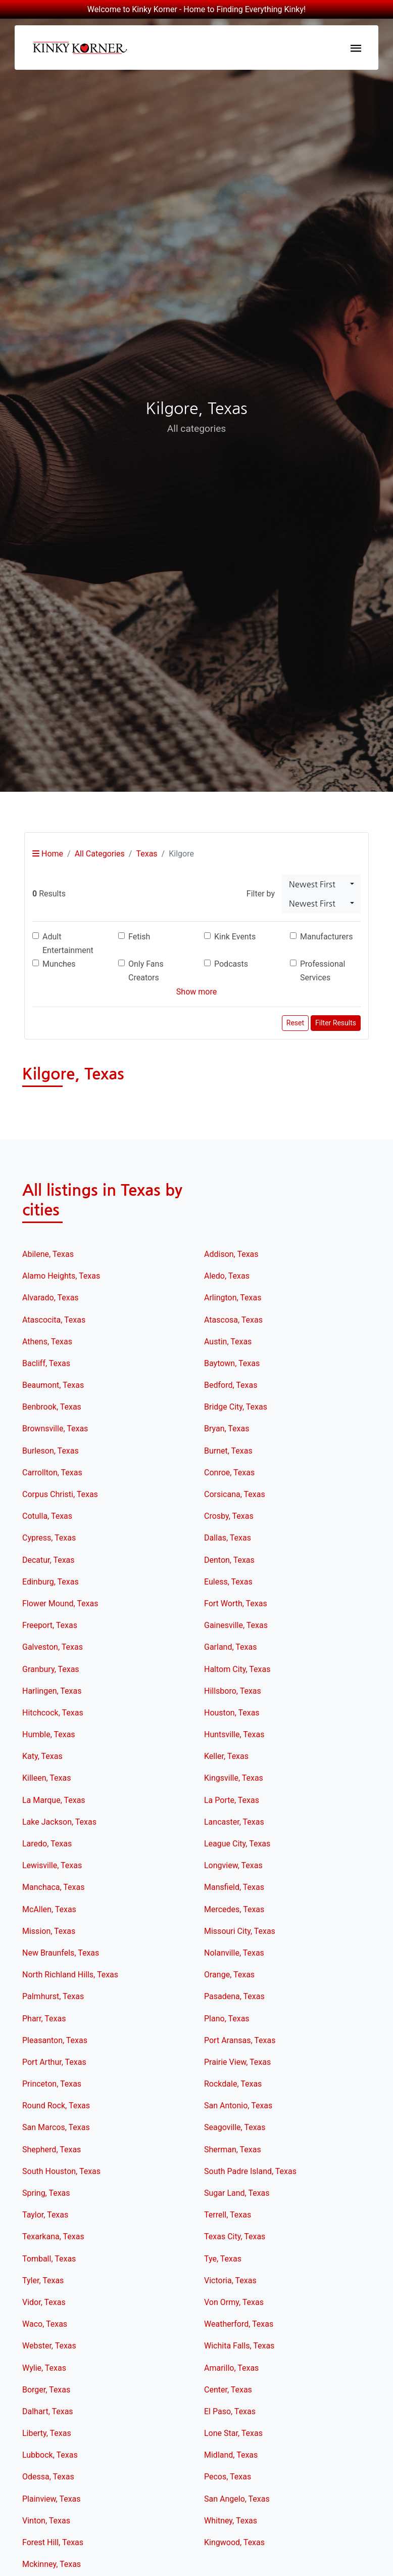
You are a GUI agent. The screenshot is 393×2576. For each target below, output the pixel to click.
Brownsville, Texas (55, 1428)
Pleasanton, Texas (54, 2040)
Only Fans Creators (146, 970)
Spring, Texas (46, 2193)
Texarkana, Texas (53, 2236)
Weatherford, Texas (238, 2324)
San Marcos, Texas (56, 2127)
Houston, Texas (232, 1713)
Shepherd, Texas (51, 2149)
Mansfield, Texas (234, 1887)
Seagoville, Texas (235, 2127)
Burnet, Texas (228, 1451)
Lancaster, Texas (234, 1822)
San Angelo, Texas (237, 2499)
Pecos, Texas (227, 2476)
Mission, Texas (48, 1931)
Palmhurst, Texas (53, 1996)
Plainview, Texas (51, 2499)
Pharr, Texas (44, 2018)
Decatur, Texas (48, 1560)
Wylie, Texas (44, 2368)
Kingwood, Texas (234, 2542)
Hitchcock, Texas (52, 1713)
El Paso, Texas (230, 2411)
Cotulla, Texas (47, 1516)
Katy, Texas (42, 1756)
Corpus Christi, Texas (60, 1494)
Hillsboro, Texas (232, 1691)
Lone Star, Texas (233, 2433)
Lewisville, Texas (52, 1865)
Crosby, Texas (229, 1516)
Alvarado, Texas (50, 1297)
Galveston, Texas (52, 1647)
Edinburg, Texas (50, 1582)
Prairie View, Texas (237, 2062)
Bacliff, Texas (46, 1363)
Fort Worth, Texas (235, 1603)
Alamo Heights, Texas (61, 1276)
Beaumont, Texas (53, 1385)
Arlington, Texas (232, 1297)
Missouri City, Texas (239, 1931)
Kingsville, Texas (233, 1778)
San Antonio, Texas (238, 2105)
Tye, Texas (222, 2259)
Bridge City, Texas (235, 1407)
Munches (59, 964)
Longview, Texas (233, 1865)
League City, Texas (237, 1843)
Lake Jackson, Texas (59, 1822)
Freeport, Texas (49, 1625)
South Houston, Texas (61, 2171)
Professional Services (322, 970)
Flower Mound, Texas (60, 1603)
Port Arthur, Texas (54, 2062)
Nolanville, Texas (234, 1953)
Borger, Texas (46, 2389)
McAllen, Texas (49, 1909)
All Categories (100, 853)
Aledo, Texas (227, 1276)
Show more (196, 992)
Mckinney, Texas (51, 2564)
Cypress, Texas (49, 1538)
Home (47, 853)
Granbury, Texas (50, 1669)
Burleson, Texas (50, 1451)
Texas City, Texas (234, 2236)
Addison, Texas (231, 1254)
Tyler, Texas (43, 2280)
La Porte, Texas (231, 1800)
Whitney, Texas (230, 2520)
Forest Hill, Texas (52, 2542)
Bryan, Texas (226, 1428)
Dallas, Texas (227, 1538)
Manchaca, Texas (53, 1887)
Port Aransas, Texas (239, 2040)
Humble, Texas (48, 1734)
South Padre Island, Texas (250, 2171)
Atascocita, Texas (53, 1320)
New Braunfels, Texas (60, 1953)
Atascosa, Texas (233, 1320)
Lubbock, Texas (50, 2455)
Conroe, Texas (229, 1472)
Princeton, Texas (51, 2084)
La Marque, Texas (53, 1800)
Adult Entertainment (67, 943)
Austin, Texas (228, 1341)
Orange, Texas (229, 1974)
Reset (295, 1023)
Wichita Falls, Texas (239, 2346)
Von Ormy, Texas (234, 2302)
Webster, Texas (49, 2346)
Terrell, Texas (227, 2215)
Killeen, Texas (46, 1778)
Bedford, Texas (230, 1385)
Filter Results (335, 1023)
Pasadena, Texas (234, 1996)
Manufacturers (326, 936)
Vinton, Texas (46, 2520)
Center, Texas (228, 2389)
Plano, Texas (227, 2018)
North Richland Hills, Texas (70, 1974)
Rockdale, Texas (233, 2084)
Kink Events (235, 936)
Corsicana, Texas (234, 1494)
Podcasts (231, 964)
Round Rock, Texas (56, 2105)
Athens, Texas (47, 1341)
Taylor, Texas (45, 2215)
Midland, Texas (231, 2455)
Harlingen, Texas (51, 1691)
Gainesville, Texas (236, 1625)
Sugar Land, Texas (237, 2193)
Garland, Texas (230, 1647)
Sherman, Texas (232, 2149)
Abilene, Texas (48, 1254)
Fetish (139, 936)
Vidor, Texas (44, 2302)
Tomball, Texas (49, 2259)
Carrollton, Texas (52, 1472)
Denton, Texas (229, 1560)
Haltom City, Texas (237, 1669)
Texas (146, 853)
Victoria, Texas (230, 2280)
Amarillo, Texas (231, 2368)
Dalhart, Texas (47, 2411)
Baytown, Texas (232, 1363)
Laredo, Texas (47, 1843)
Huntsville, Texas (234, 1734)
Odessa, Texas (48, 2476)
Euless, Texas (228, 1582)
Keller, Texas (226, 1756)
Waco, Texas (44, 2324)
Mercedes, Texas (234, 1909)
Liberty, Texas (46, 2433)
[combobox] (321, 884)
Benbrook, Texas (51, 1407)
